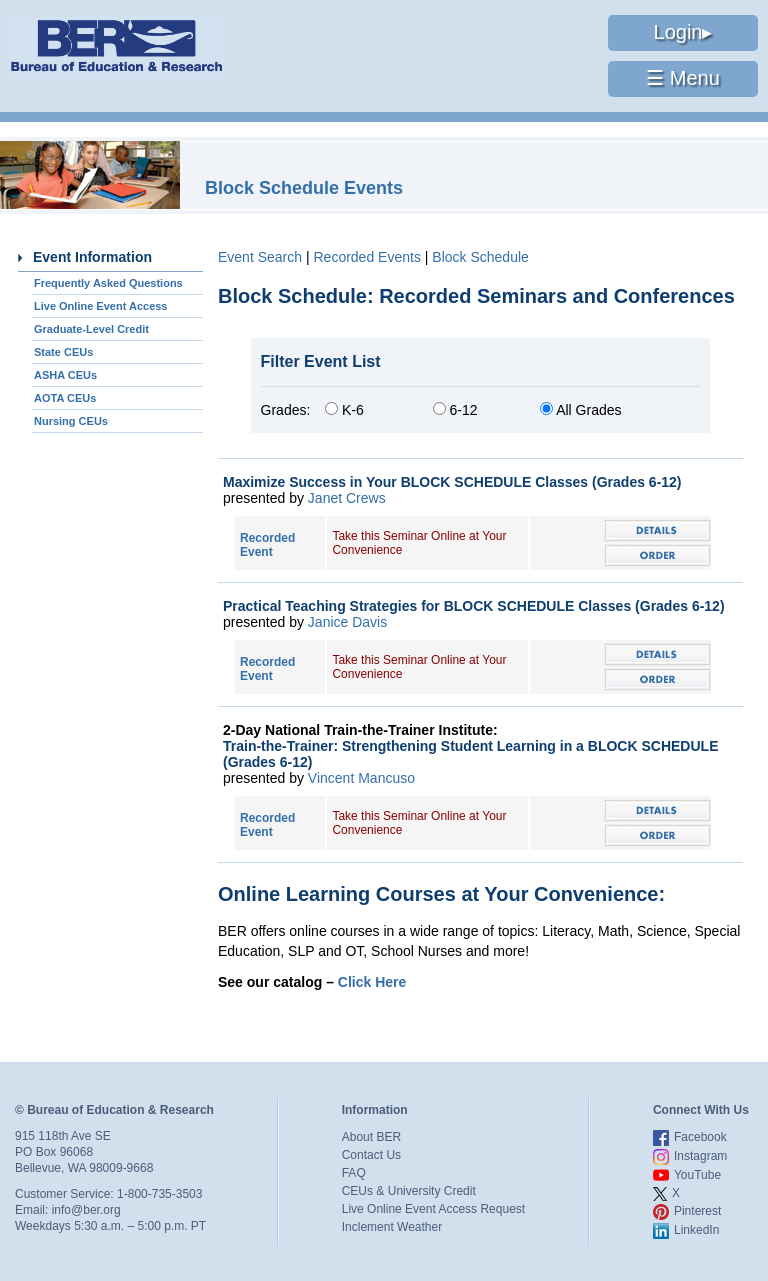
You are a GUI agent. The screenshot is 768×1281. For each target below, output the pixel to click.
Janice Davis (347, 622)
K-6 (344, 410)
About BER (371, 1137)
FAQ (354, 1173)
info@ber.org (86, 1210)
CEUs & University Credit (409, 1191)
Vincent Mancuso (361, 778)
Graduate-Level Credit (91, 329)
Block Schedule (480, 257)
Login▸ (683, 32)
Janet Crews (347, 498)
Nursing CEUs (71, 421)
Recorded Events (366, 257)
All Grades (580, 410)
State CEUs (63, 352)
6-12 (455, 410)
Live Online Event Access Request (433, 1209)
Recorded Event (267, 545)
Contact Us (371, 1155)
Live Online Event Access (100, 306)
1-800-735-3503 (159, 1194)
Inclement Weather (392, 1227)
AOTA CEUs (65, 398)
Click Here (372, 982)
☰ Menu (683, 78)
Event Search (260, 257)
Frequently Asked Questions (108, 283)
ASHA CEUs (65, 375)
